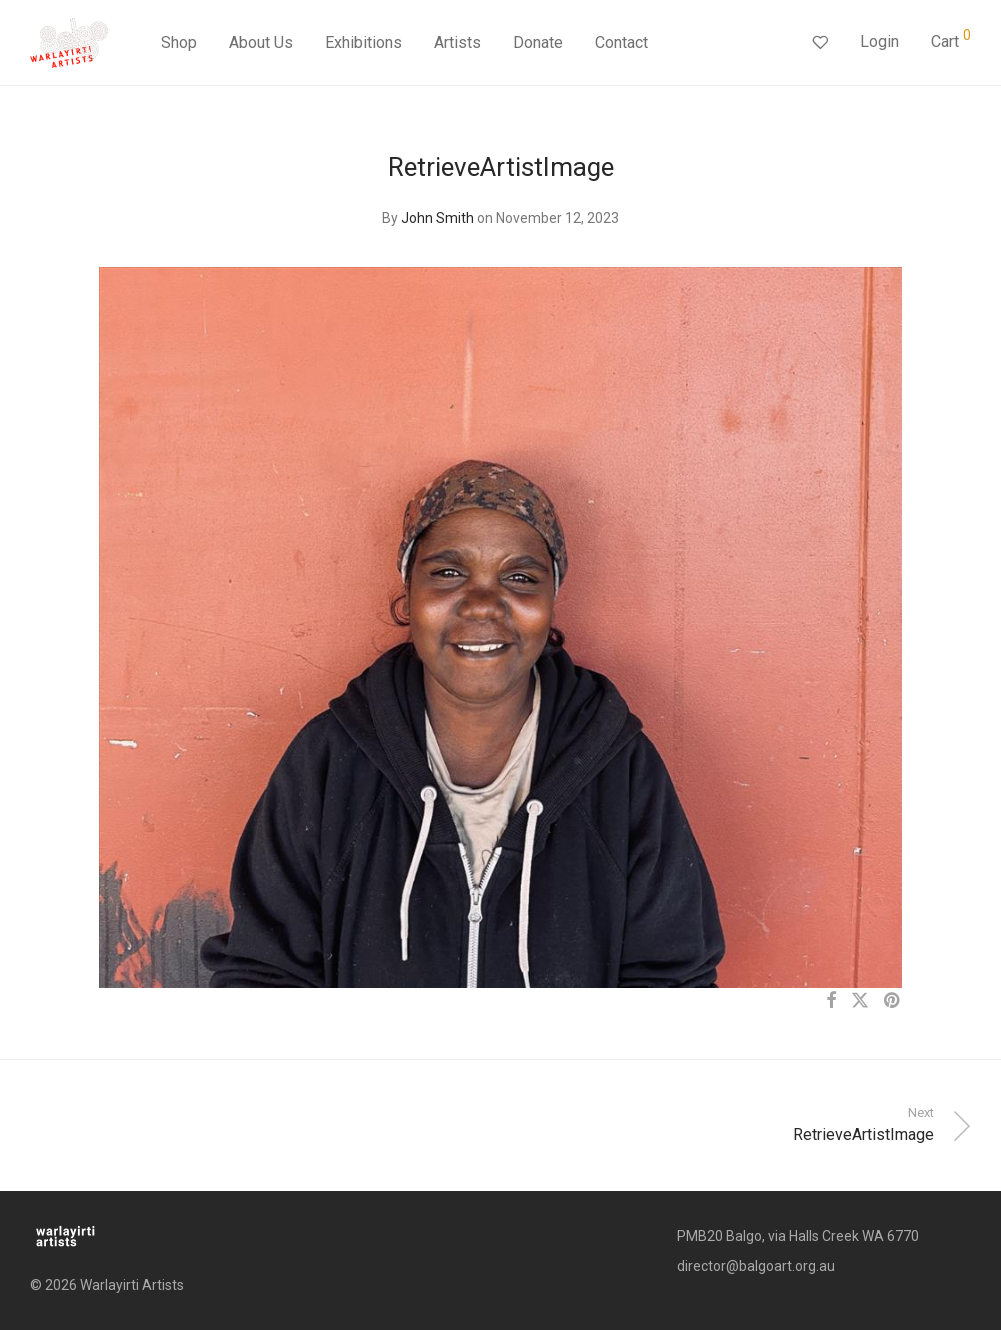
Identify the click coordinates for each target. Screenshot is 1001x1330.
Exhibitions (363, 42)
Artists (457, 42)
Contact (621, 42)
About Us (261, 42)
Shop (179, 42)
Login (879, 41)
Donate (538, 42)
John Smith (437, 218)
